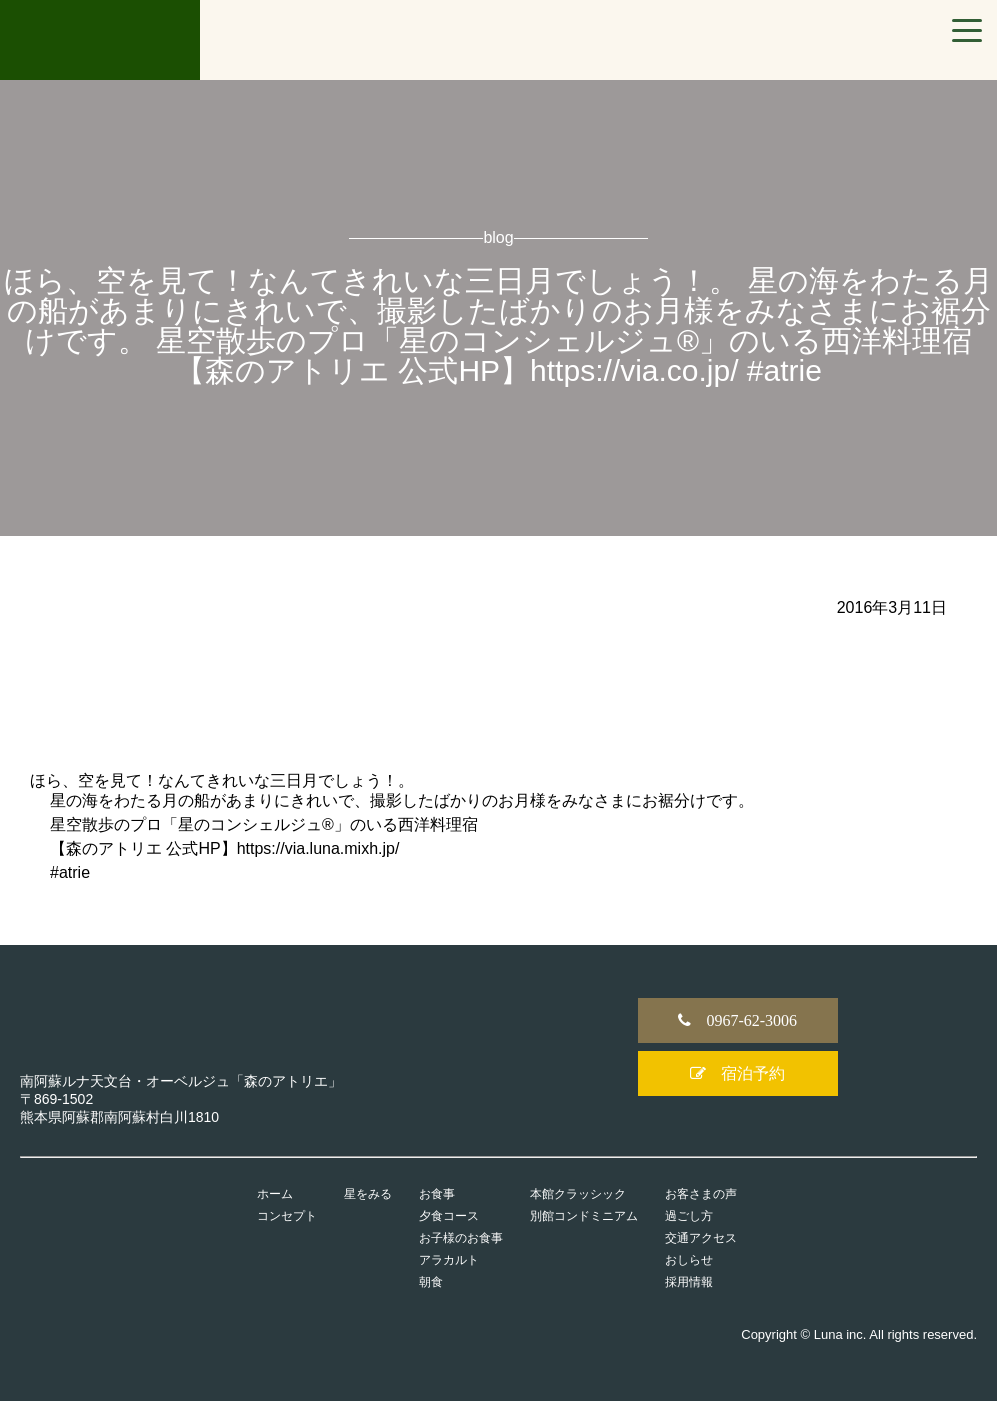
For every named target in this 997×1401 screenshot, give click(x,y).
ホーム (275, 1194)
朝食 (431, 1282)
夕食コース (449, 1216)
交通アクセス (701, 1238)
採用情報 (689, 1282)
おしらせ (689, 1260)
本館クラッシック (578, 1194)
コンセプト (287, 1216)
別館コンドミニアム (584, 1216)
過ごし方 (689, 1216)
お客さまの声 (701, 1194)
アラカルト (449, 1260)
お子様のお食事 (461, 1238)
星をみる (368, 1194)
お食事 (437, 1194)
